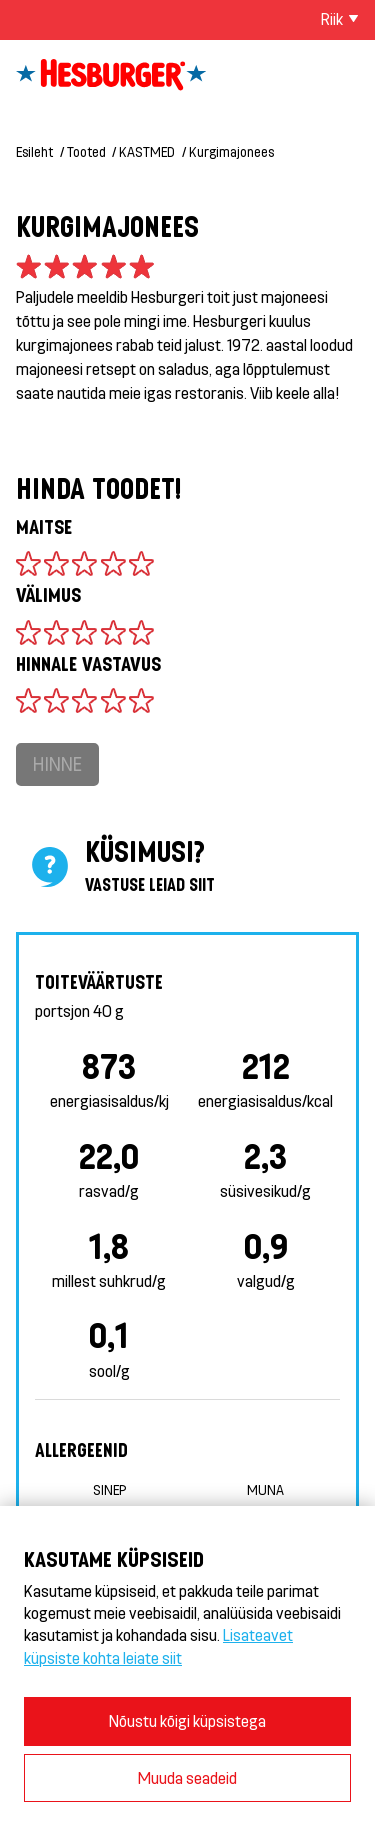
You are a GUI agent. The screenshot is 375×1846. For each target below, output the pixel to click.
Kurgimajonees (231, 151)
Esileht (34, 151)
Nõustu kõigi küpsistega (187, 1720)
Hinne (57, 763)
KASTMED (147, 151)
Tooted (86, 151)
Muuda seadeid (187, 1777)
